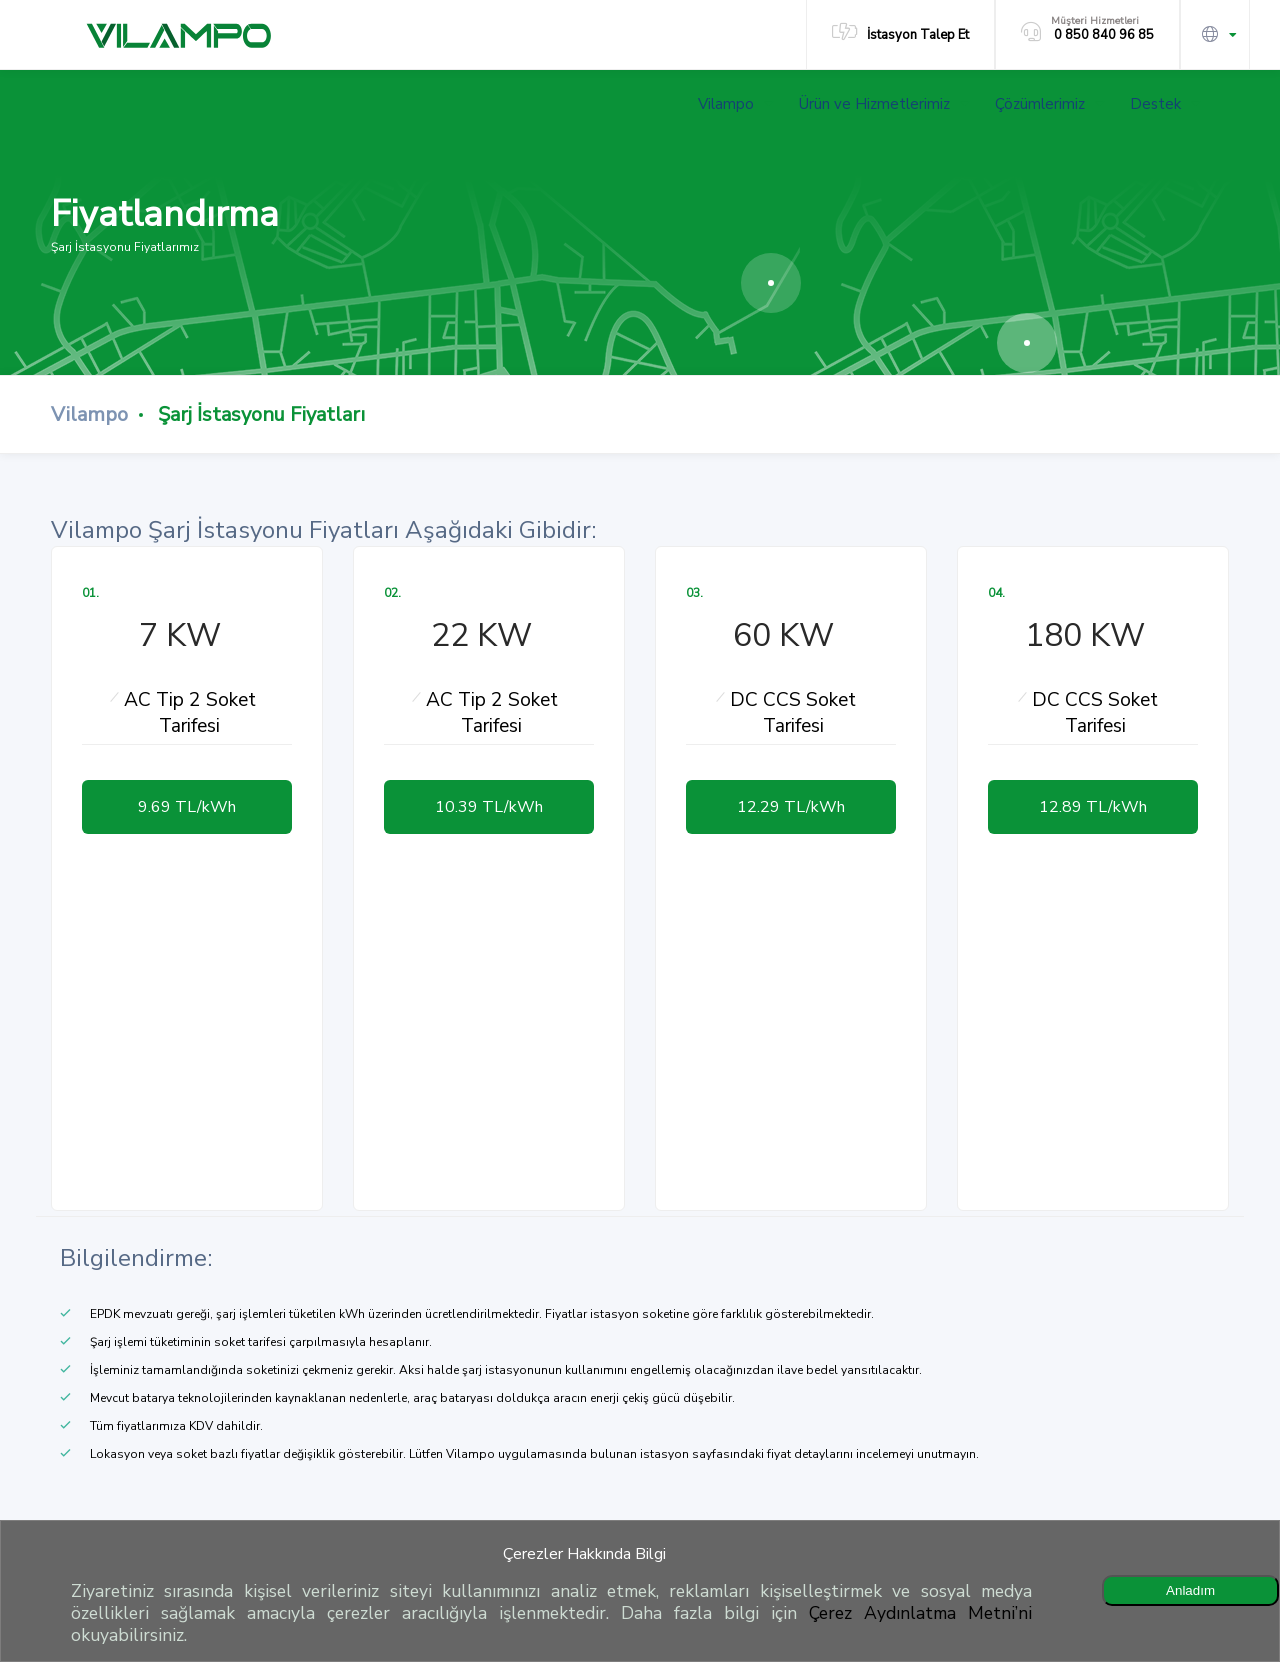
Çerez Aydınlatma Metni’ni (920, 1613)
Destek (1165, 104)
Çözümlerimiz (1049, 104)
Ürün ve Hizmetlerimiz (884, 104)
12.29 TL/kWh (791, 807)
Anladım (1190, 1590)
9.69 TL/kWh (187, 807)
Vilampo (735, 104)
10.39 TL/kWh (489, 807)
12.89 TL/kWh (1093, 807)
